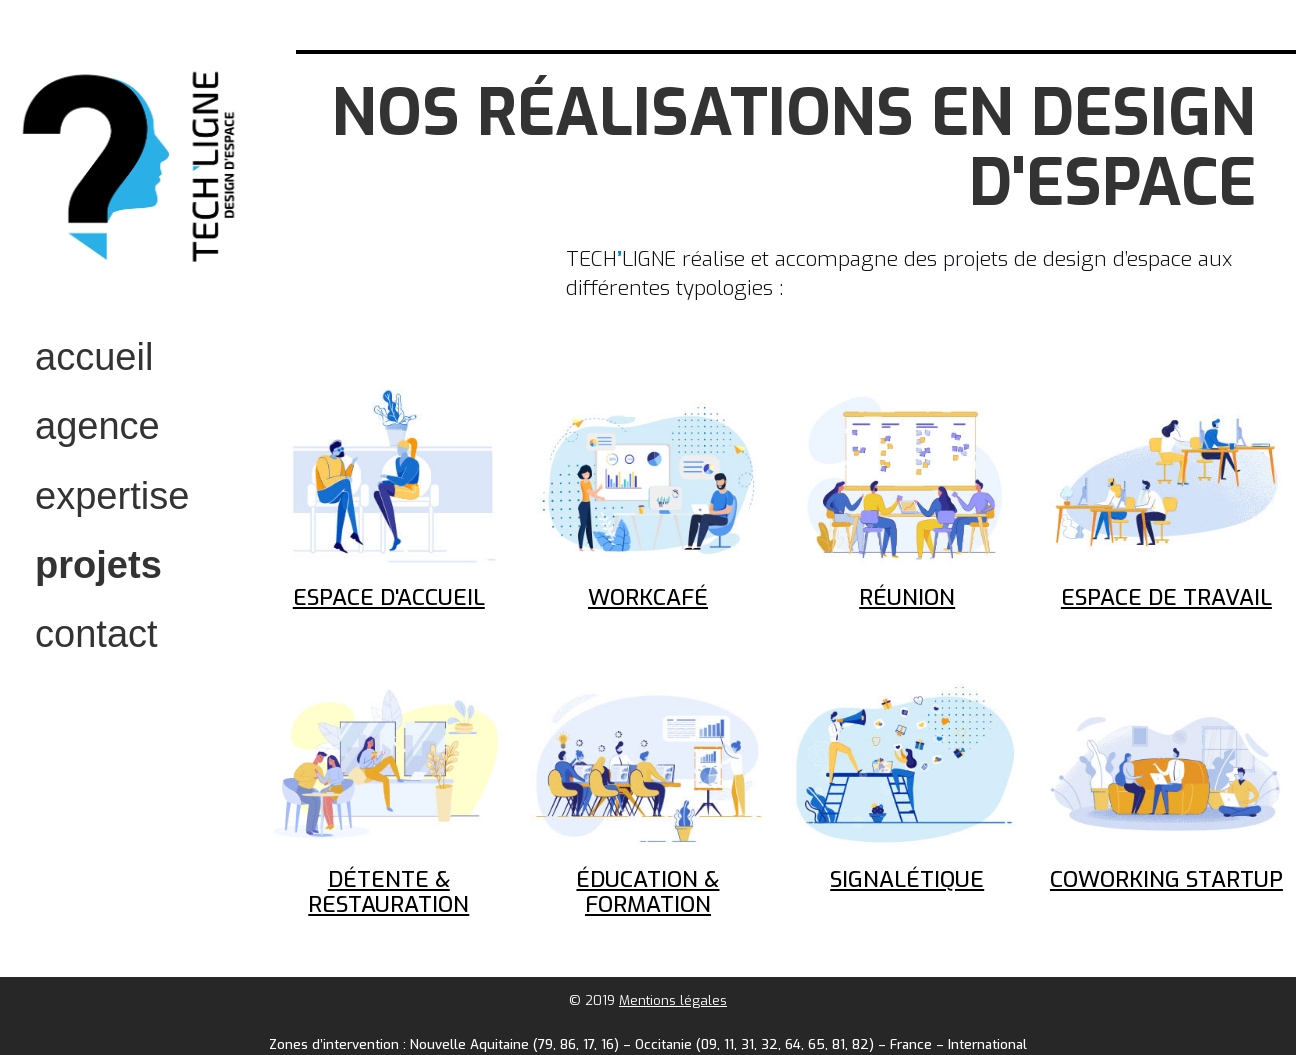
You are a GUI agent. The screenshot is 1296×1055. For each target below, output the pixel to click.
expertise (112, 496)
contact (96, 634)
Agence (97, 426)
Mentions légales (673, 1000)
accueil (94, 357)
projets (98, 565)
